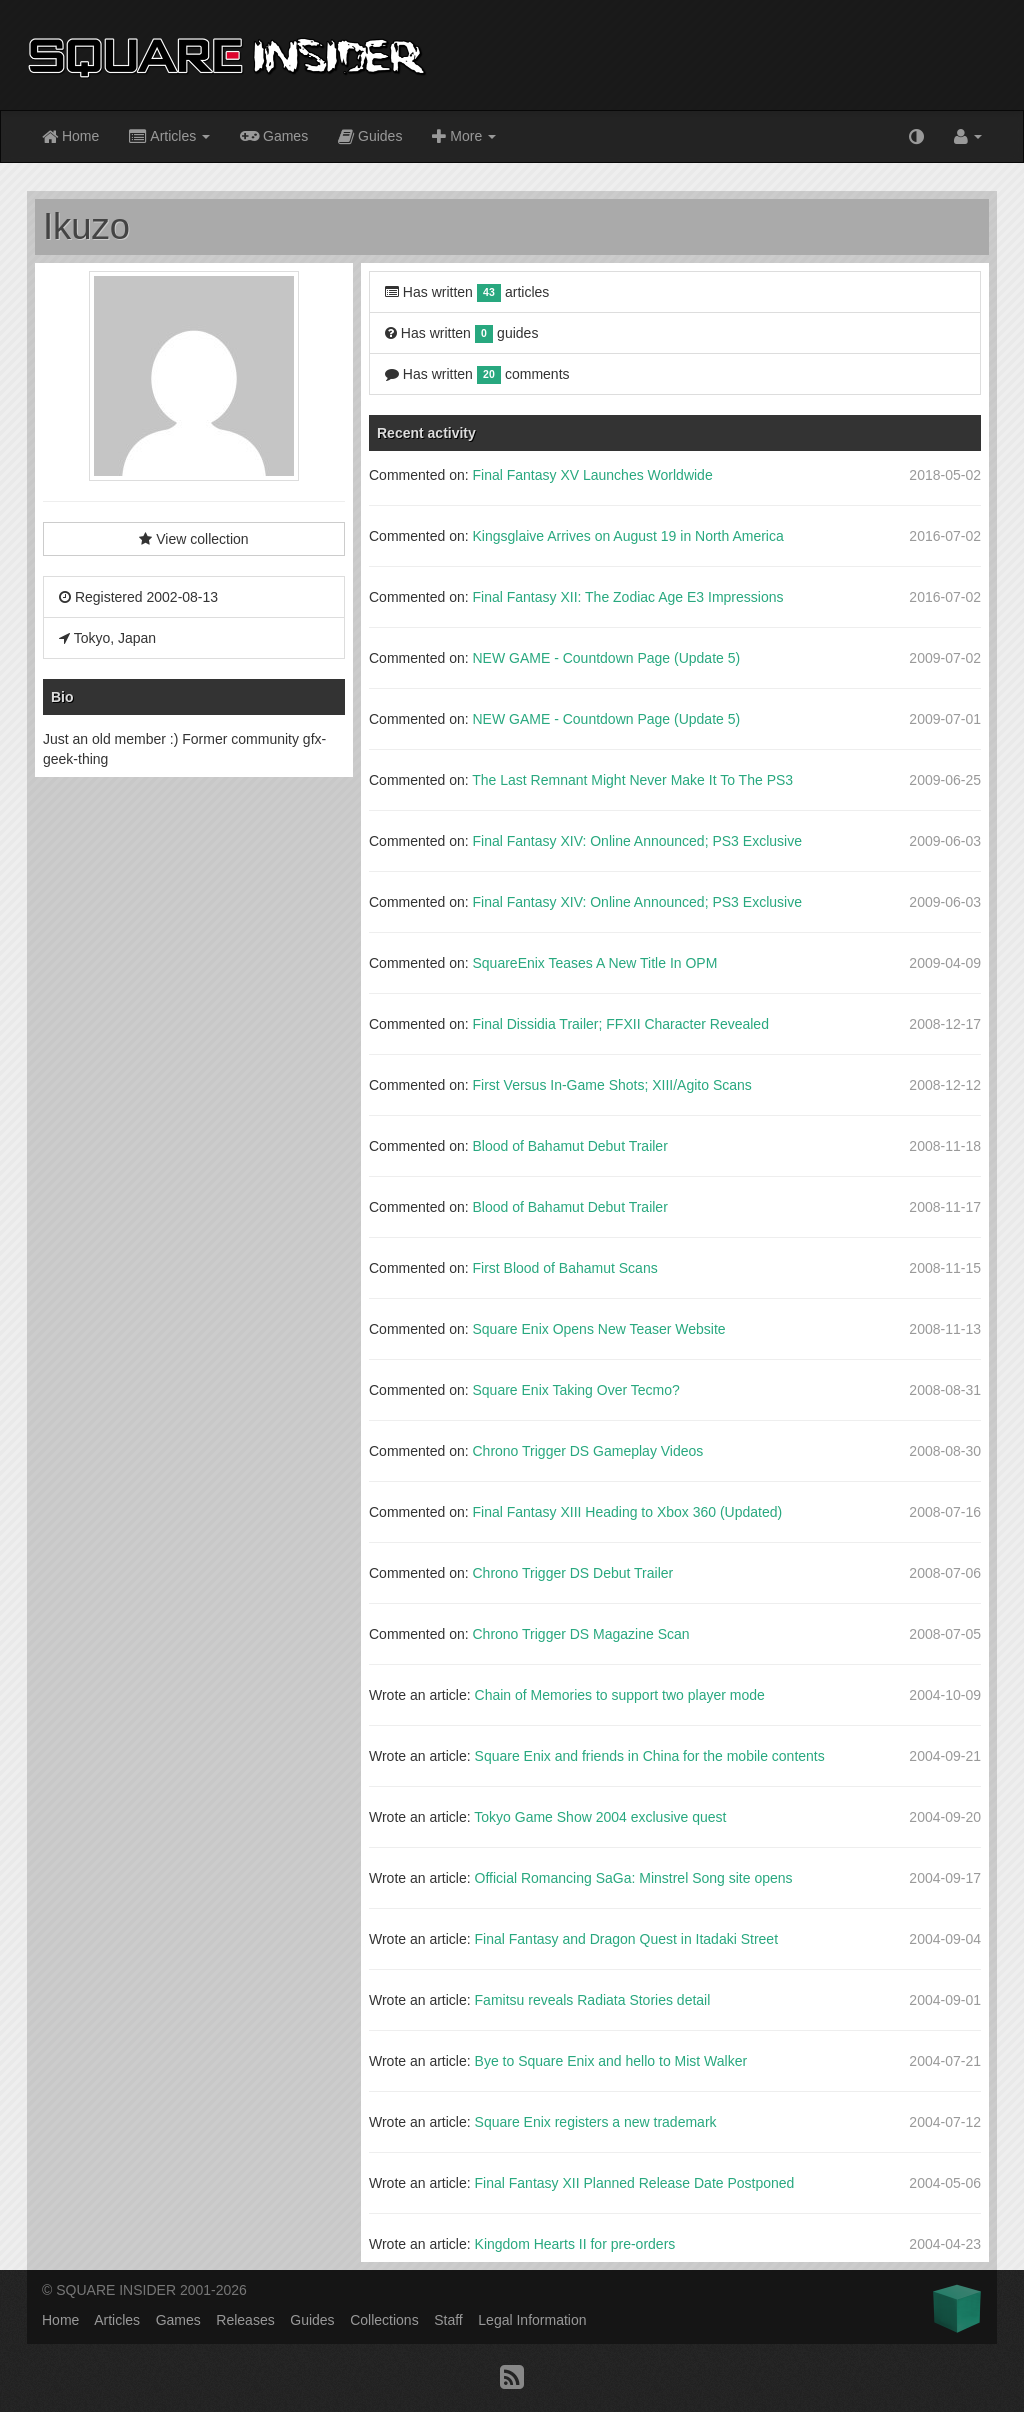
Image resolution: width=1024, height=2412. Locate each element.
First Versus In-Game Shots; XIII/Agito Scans (611, 1085)
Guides (370, 137)
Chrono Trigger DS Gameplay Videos (587, 1451)
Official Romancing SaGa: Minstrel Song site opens (634, 1878)
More (464, 137)
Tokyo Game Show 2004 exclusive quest (600, 1817)
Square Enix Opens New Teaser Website (598, 1329)
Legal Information (532, 2320)
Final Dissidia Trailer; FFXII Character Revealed (620, 1024)
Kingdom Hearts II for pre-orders (575, 2244)
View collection (193, 539)
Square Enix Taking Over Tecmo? (575, 1390)
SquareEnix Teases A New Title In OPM (594, 963)
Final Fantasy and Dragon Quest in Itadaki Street (627, 1939)
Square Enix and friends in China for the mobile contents (650, 1756)
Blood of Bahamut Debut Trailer (569, 1146)
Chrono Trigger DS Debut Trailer (572, 1573)
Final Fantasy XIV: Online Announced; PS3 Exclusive (636, 841)
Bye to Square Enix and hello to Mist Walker (611, 2061)
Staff (448, 2320)
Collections (384, 2320)
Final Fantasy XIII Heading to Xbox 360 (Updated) (627, 1512)
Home (70, 137)
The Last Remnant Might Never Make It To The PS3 (632, 780)
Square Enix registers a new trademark (596, 2122)
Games (274, 135)
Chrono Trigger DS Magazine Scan (580, 1634)
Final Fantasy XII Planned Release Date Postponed (635, 2183)
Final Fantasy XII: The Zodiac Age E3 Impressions (627, 597)
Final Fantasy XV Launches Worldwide (592, 475)
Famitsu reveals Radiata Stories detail (593, 2000)
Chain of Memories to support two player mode (620, 1695)
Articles (169, 137)
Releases (245, 2320)
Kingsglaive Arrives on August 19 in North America (627, 536)
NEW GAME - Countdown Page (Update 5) (606, 658)
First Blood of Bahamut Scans (564, 1268)
